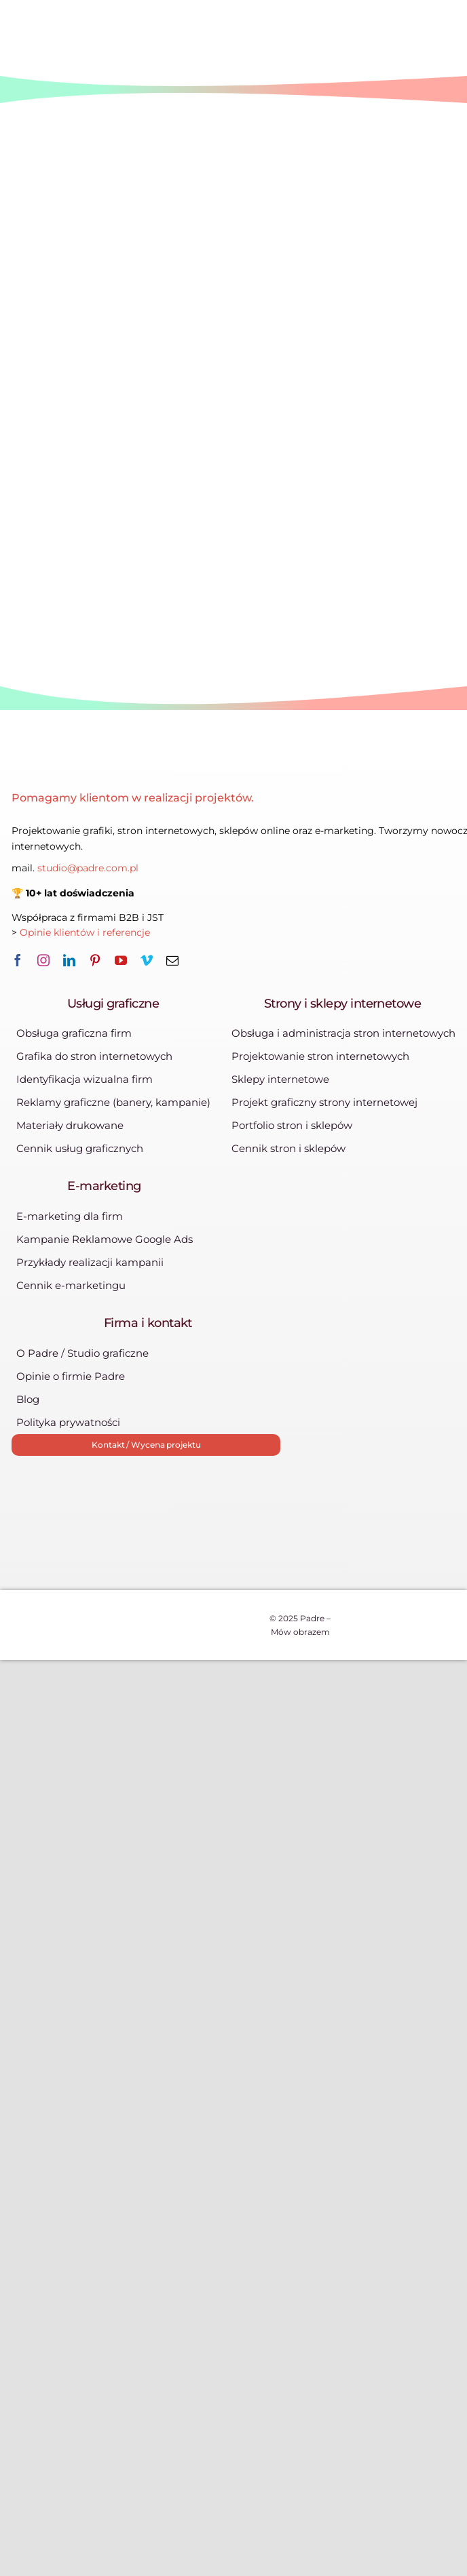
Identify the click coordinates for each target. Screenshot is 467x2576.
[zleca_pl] (188, 1501)
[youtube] (121, 960)
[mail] (172, 960)
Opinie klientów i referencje (86, 932)
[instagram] (43, 960)
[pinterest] (95, 960)
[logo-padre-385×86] (136, 758)
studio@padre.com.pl (87, 868)
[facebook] (18, 960)
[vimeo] (147, 960)
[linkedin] (69, 960)
